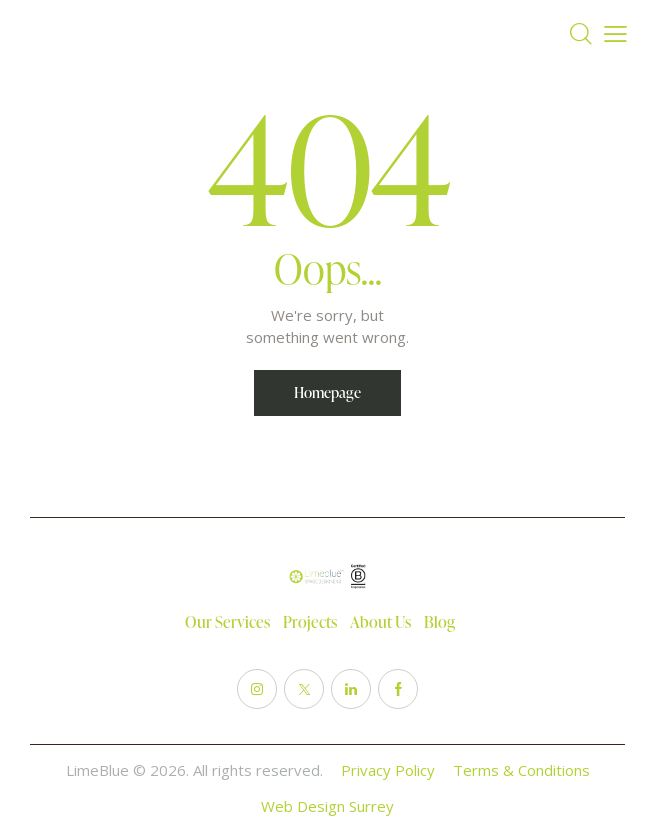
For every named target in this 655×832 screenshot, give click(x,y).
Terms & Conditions (521, 770)
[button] (615, 34)
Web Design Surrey (327, 806)
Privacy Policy (388, 770)
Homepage (327, 392)
